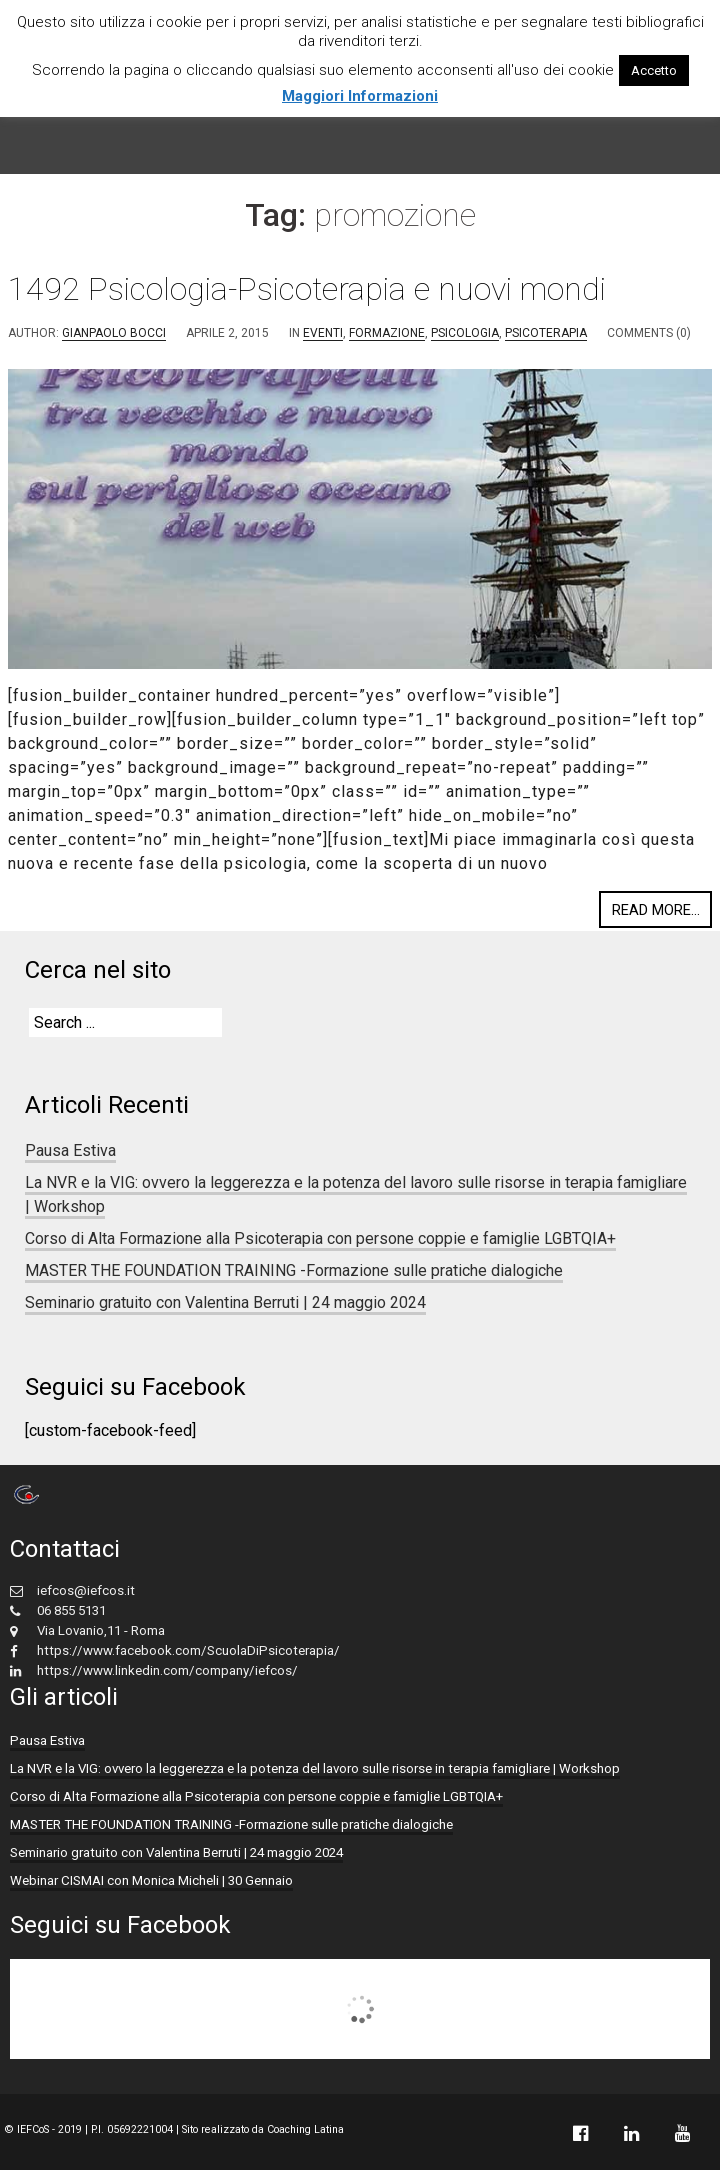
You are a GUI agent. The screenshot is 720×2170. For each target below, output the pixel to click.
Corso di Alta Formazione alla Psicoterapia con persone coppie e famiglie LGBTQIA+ (320, 1238)
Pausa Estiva (70, 1150)
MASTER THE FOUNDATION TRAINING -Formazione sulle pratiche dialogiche (294, 1270)
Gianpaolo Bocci (114, 333)
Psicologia (465, 333)
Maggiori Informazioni (360, 96)
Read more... (656, 910)
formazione (387, 333)
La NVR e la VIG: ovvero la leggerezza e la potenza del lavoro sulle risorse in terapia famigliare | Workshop (315, 1768)
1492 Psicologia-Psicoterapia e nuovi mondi (307, 289)
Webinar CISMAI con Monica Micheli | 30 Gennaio (151, 1880)
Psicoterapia (546, 333)
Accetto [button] (654, 70)
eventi (323, 333)
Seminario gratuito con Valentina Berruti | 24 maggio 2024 (225, 1302)
